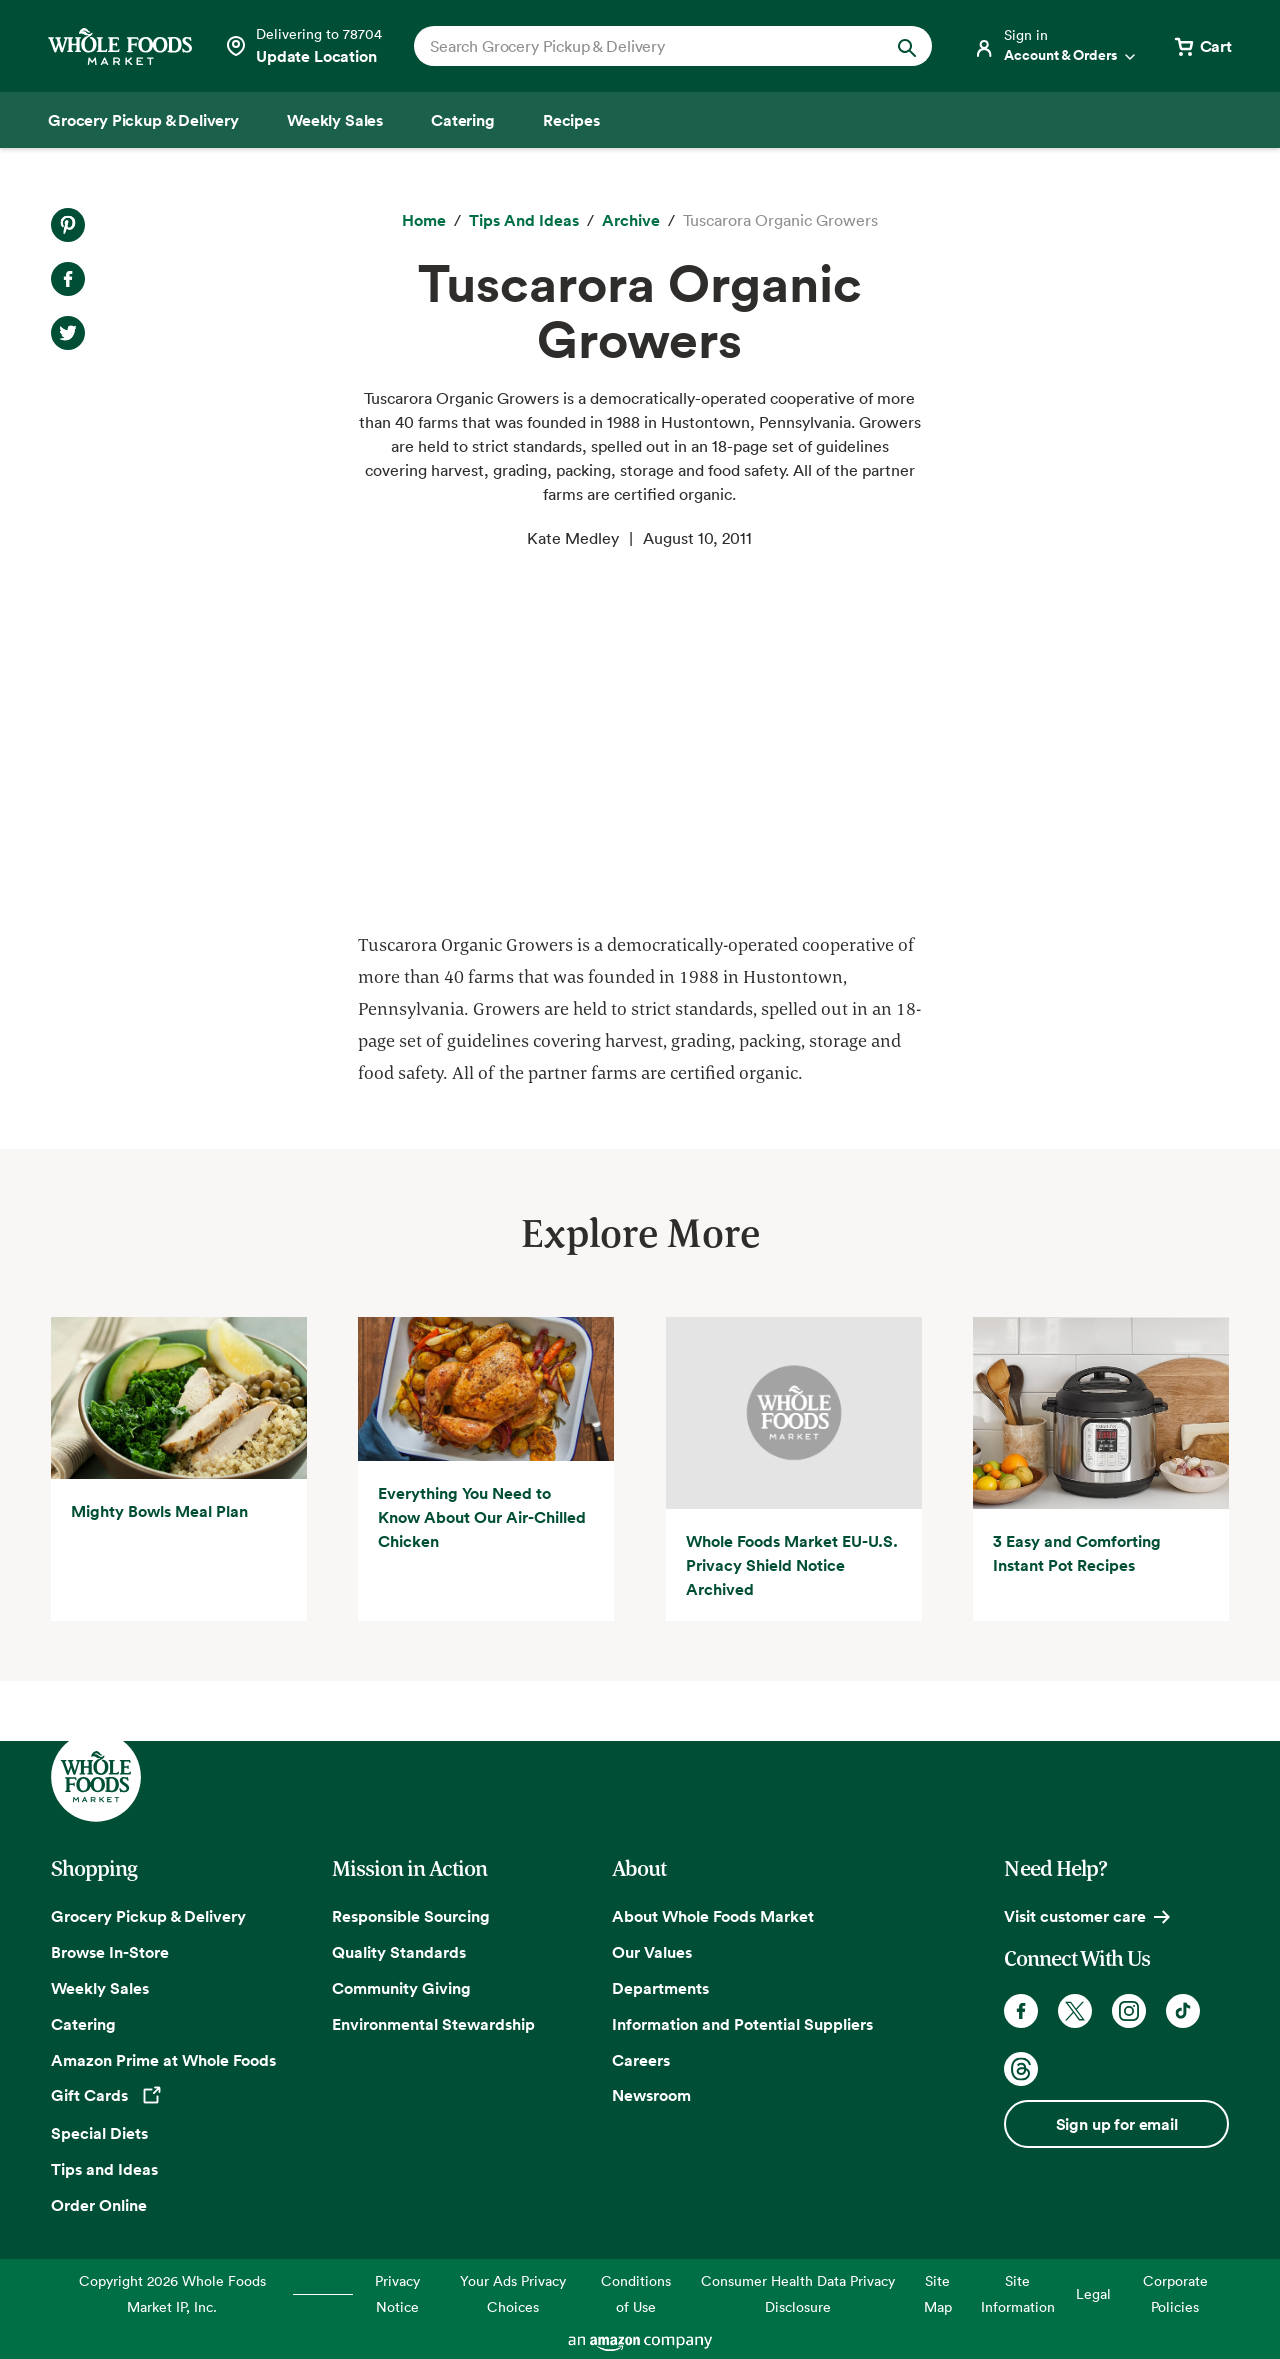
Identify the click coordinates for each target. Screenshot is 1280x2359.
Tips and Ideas (104, 2169)
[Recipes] (571, 120)
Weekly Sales (100, 1988)
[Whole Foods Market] (120, 46)
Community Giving (401, 1988)
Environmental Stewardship (433, 2024)
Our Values (652, 1952)
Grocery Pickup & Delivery (148, 1916)
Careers (641, 2060)
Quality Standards (399, 1952)
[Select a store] (303, 46)
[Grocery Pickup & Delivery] (143, 120)
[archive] (631, 221)
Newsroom (651, 2095)
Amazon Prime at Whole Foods (163, 2060)
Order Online (99, 2205)
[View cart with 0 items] (1202, 46)
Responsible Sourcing (411, 1916)
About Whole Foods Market (713, 1916)
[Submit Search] (907, 46)
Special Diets (99, 2133)
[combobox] (648, 46)
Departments (660, 1988)
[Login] (1056, 46)
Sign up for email (1117, 2124)
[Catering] (463, 120)
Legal (1093, 2293)
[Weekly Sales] (335, 120)
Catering (83, 2024)
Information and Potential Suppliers (742, 2024)
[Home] (424, 221)
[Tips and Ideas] (524, 221)
